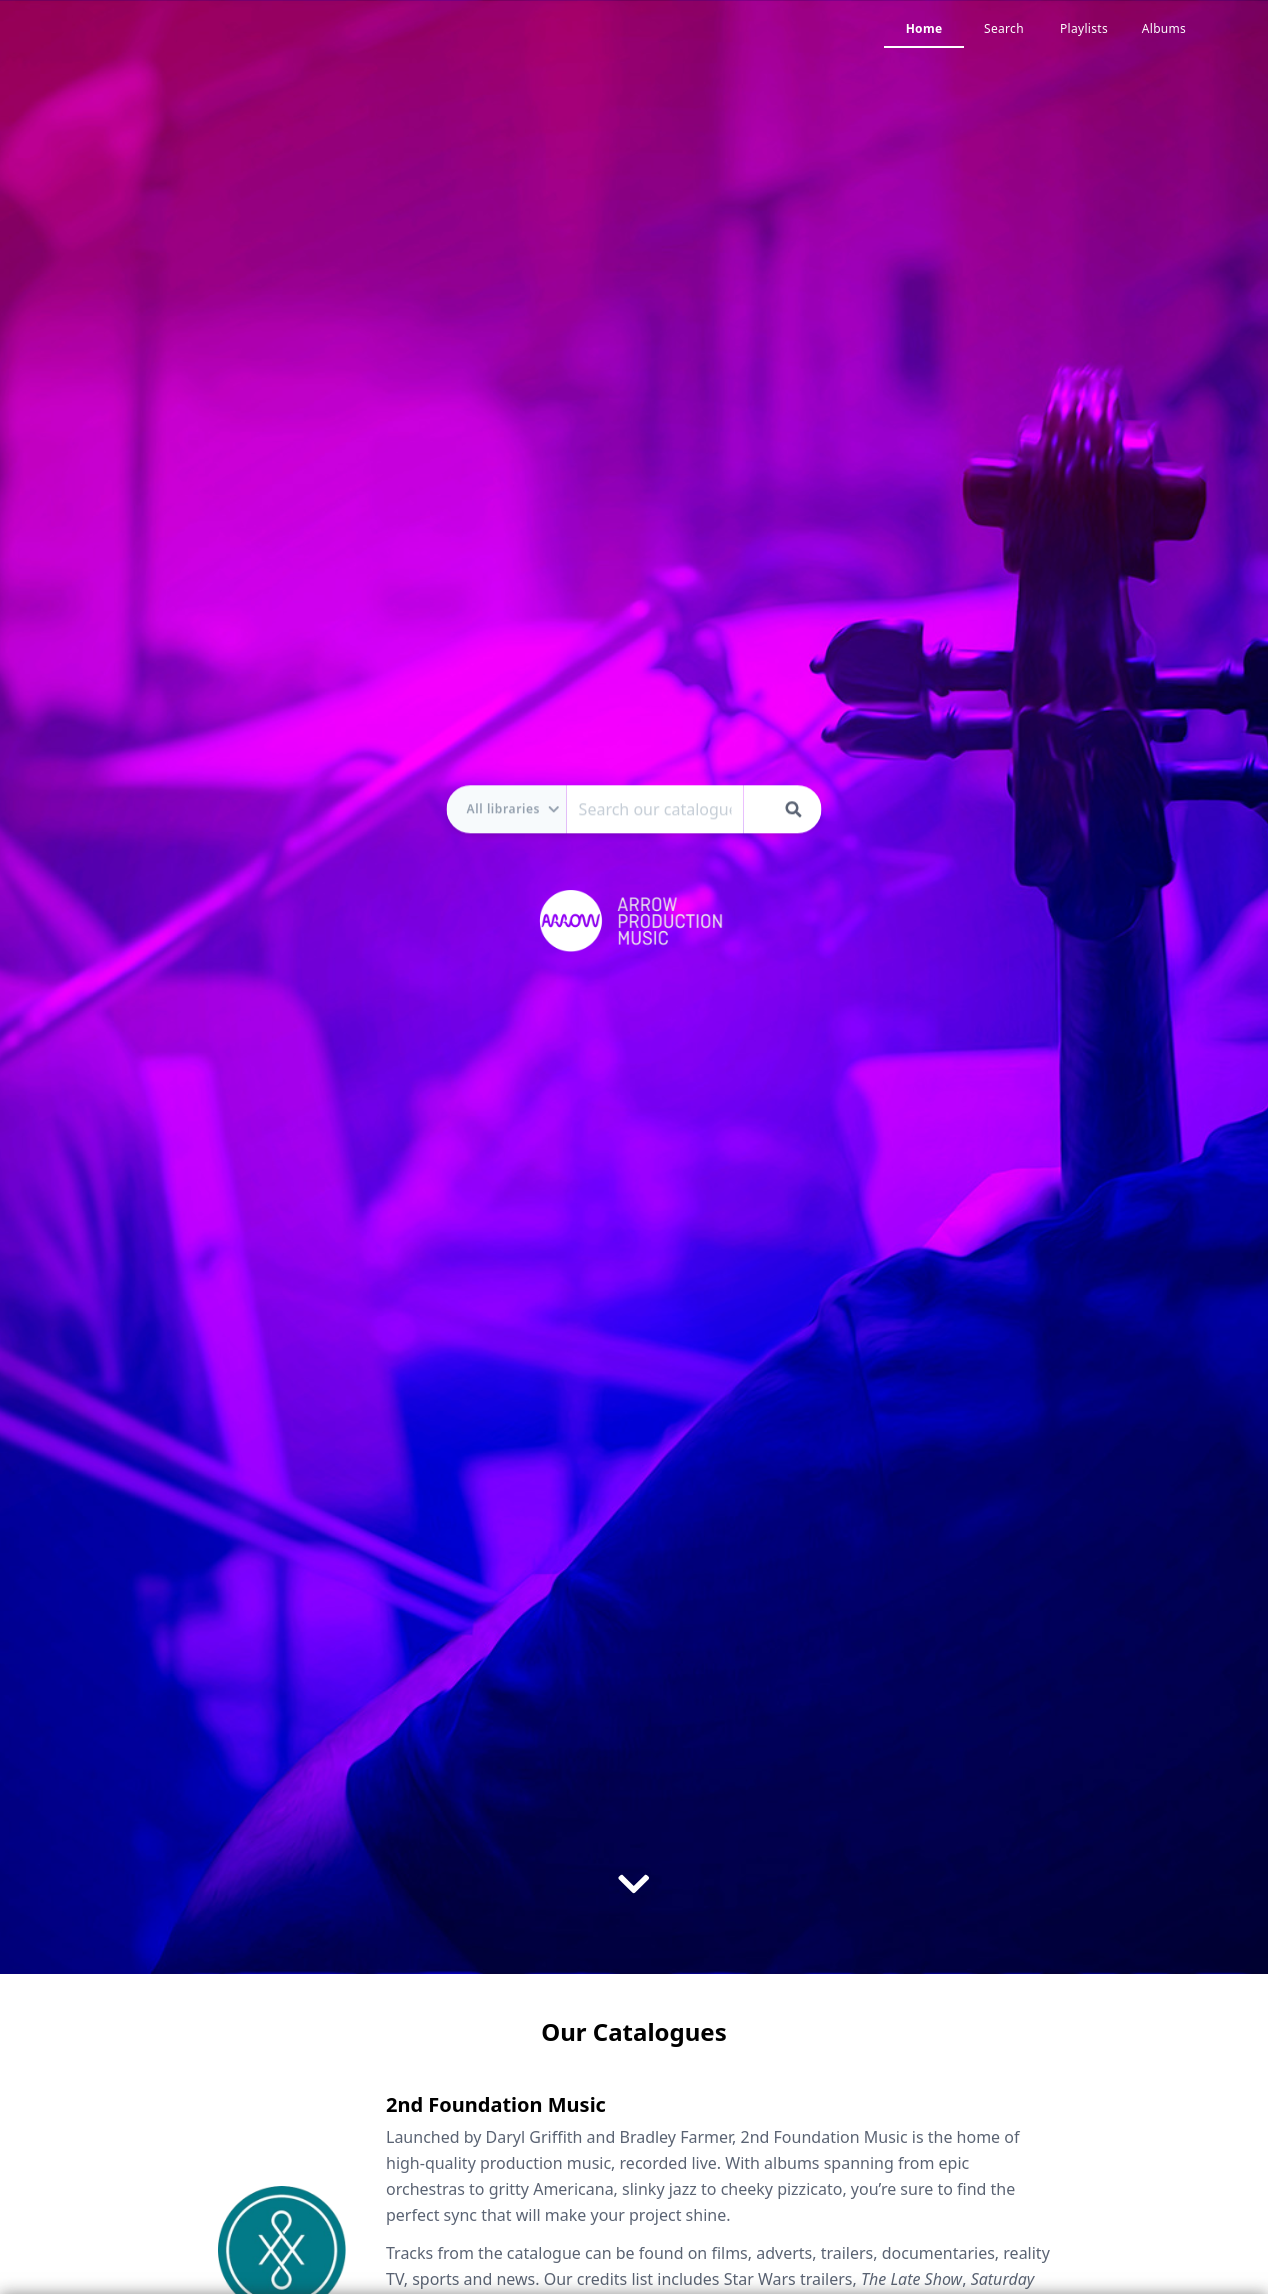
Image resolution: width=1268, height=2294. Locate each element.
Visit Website (440, 1931)
